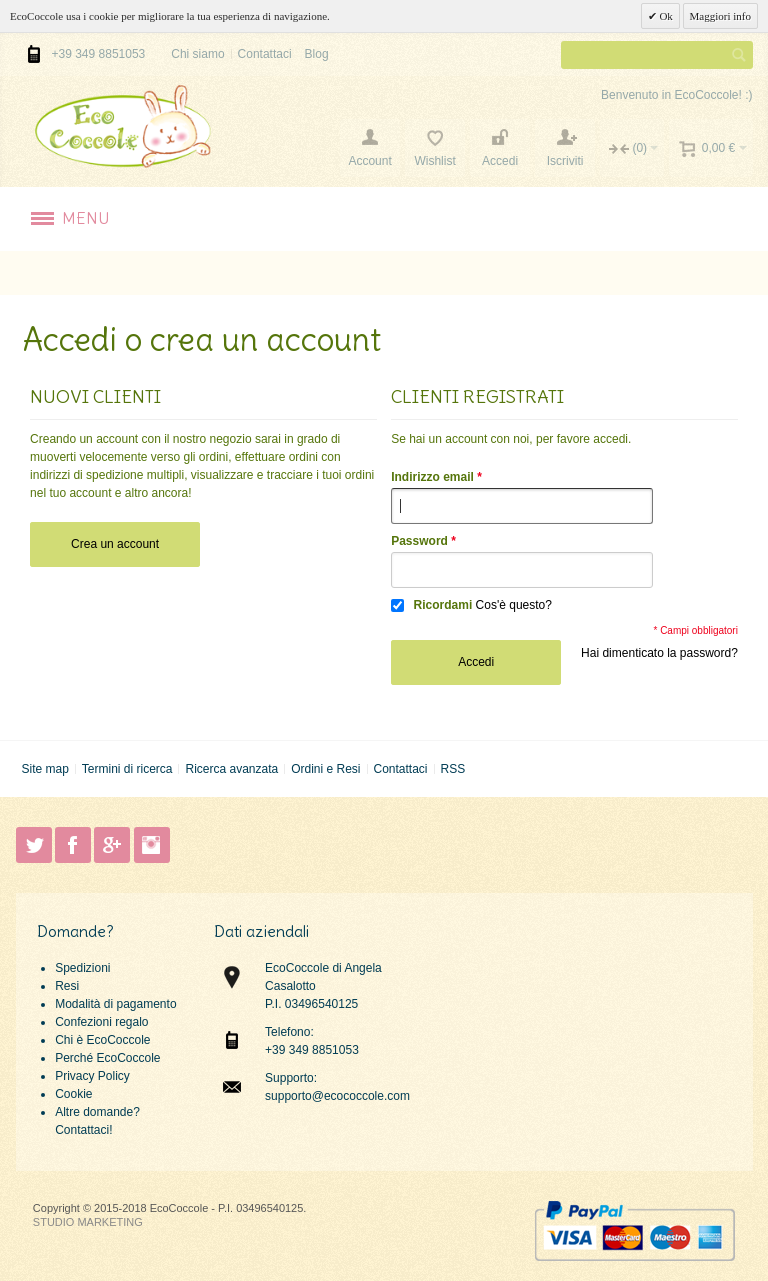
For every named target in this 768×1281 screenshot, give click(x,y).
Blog (317, 54)
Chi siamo (197, 54)
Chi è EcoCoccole (102, 1040)
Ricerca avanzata (231, 769)
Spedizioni (82, 968)
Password (419, 541)
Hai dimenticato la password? (659, 653)
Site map (44, 769)
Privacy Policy (92, 1076)
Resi (67, 986)
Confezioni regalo (101, 1022)
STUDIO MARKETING (88, 1222)
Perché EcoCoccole (107, 1058)
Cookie (73, 1094)
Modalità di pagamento (115, 1004)
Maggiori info (720, 16)
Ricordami (443, 605)
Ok (665, 16)
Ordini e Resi (325, 769)
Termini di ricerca (127, 769)
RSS (452, 769)
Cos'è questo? (514, 605)
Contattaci (265, 54)
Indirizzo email (432, 477)
